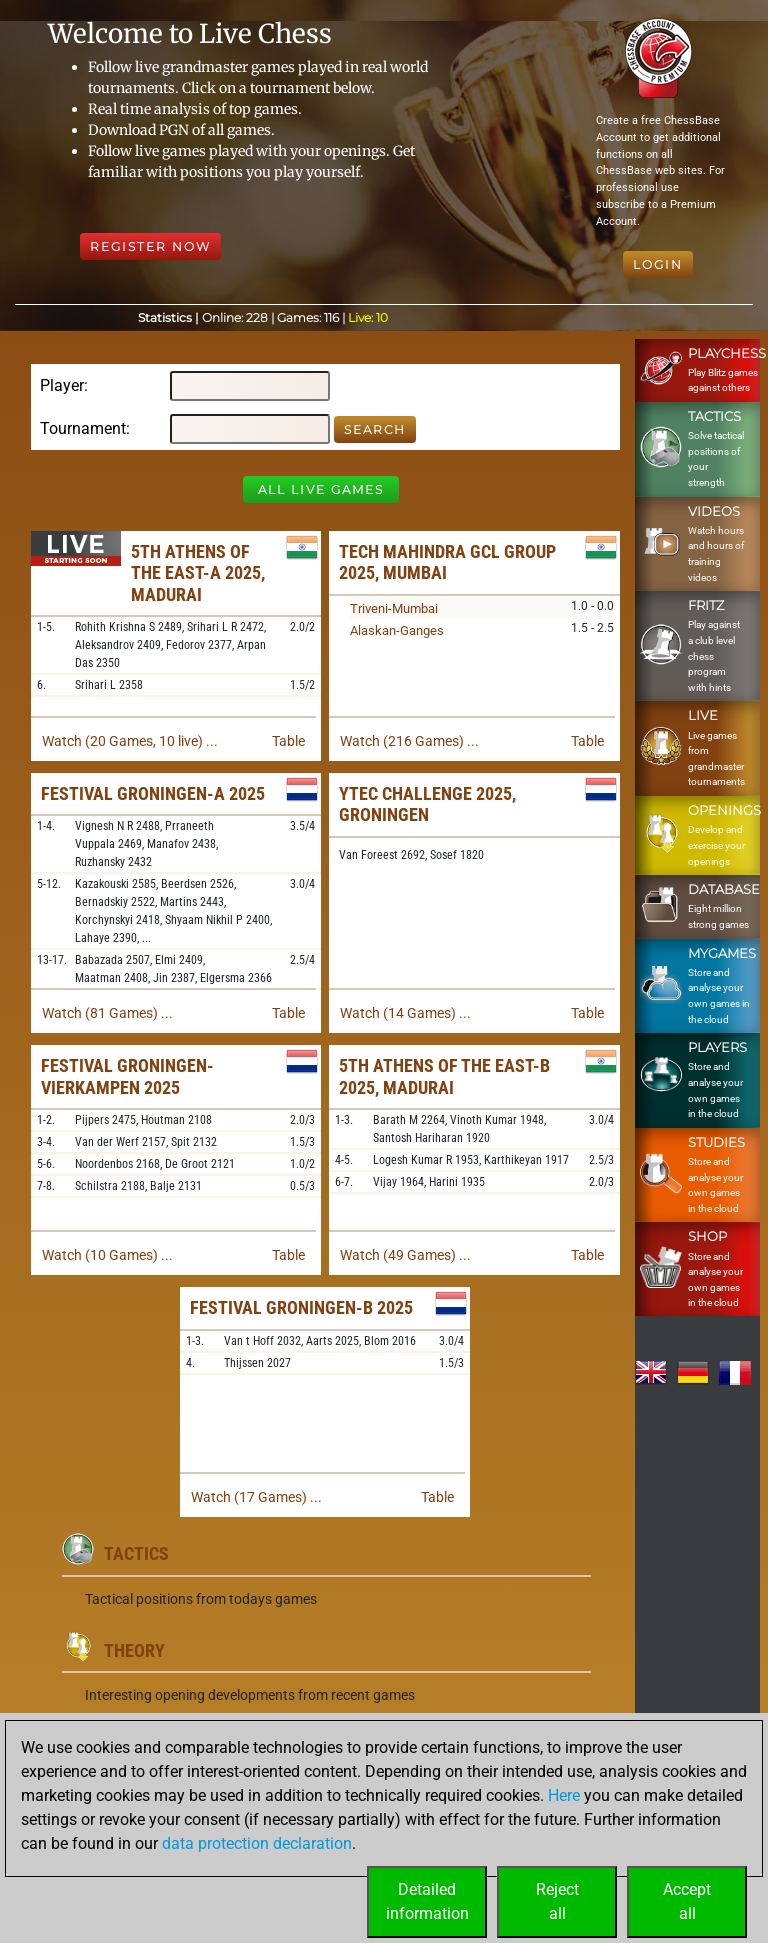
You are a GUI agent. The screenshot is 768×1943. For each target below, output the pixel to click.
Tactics (136, 1553)
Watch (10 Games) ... (107, 1255)
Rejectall (557, 1901)
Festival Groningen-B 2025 (301, 1307)
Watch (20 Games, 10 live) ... (130, 741)
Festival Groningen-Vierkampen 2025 (127, 1076)
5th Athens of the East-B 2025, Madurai (444, 1076)
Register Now (150, 246)
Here (564, 1795)
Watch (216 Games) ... (409, 741)
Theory (134, 1650)
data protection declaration (257, 1843)
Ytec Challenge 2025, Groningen (427, 804)
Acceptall (687, 1901)
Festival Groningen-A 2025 (153, 793)
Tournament (83, 428)
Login (658, 264)
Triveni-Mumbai (394, 608)
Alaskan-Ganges (397, 630)
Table (288, 741)
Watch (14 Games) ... (405, 1013)
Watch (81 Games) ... (107, 1013)
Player (62, 385)
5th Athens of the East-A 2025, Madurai (198, 573)
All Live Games (321, 489)
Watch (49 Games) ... (405, 1255)
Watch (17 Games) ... (256, 1497)
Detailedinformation (427, 1901)
